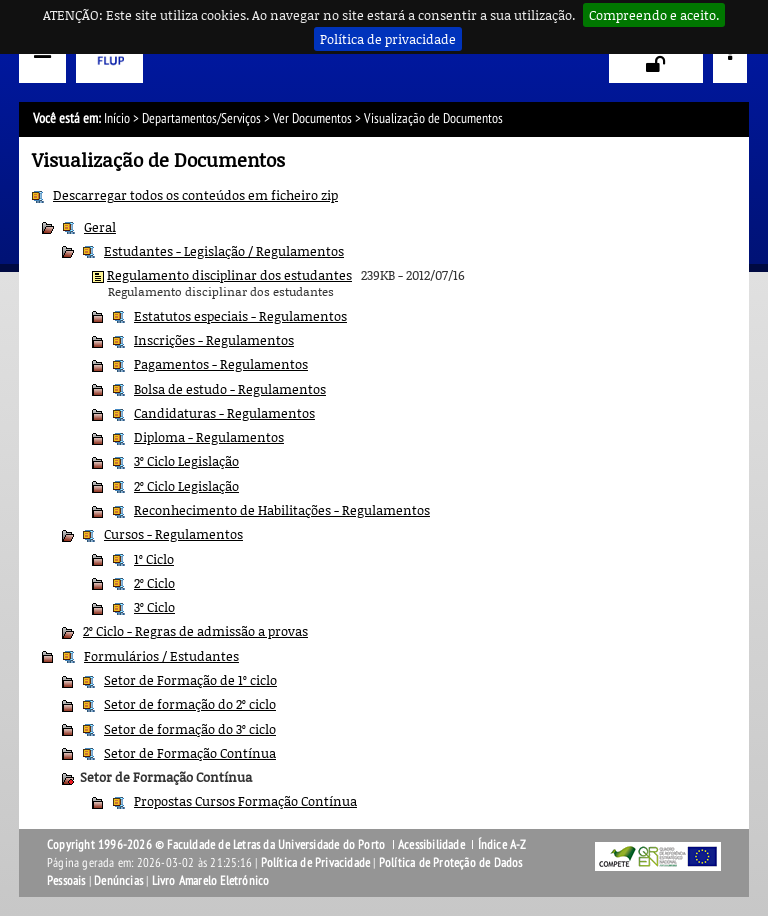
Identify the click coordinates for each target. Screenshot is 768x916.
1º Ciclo (154, 559)
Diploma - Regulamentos (209, 437)
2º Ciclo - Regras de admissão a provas (195, 631)
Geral (100, 227)
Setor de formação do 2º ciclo (190, 704)
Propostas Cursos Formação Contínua (245, 801)
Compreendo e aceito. (654, 15)
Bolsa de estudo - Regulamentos (230, 389)
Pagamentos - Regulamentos (221, 364)
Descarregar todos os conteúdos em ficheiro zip (195, 195)
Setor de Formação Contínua (190, 753)
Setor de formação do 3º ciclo (190, 729)
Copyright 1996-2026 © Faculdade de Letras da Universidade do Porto (217, 845)
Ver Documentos (312, 118)
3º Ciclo (154, 607)
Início (117, 118)
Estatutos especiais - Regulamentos (240, 316)
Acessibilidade (431, 845)
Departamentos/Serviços (201, 118)
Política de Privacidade (316, 863)
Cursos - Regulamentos (173, 534)
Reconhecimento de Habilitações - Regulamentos (282, 510)
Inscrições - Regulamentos (214, 340)
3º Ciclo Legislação (186, 461)
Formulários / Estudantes (161, 656)
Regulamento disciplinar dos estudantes (229, 275)
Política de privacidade (388, 39)
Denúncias (118, 881)
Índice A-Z (502, 845)
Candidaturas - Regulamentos (224, 413)
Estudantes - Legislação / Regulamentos (224, 251)
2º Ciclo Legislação (186, 486)
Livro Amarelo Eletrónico (211, 881)
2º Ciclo (154, 583)
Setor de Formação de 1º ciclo (190, 680)
